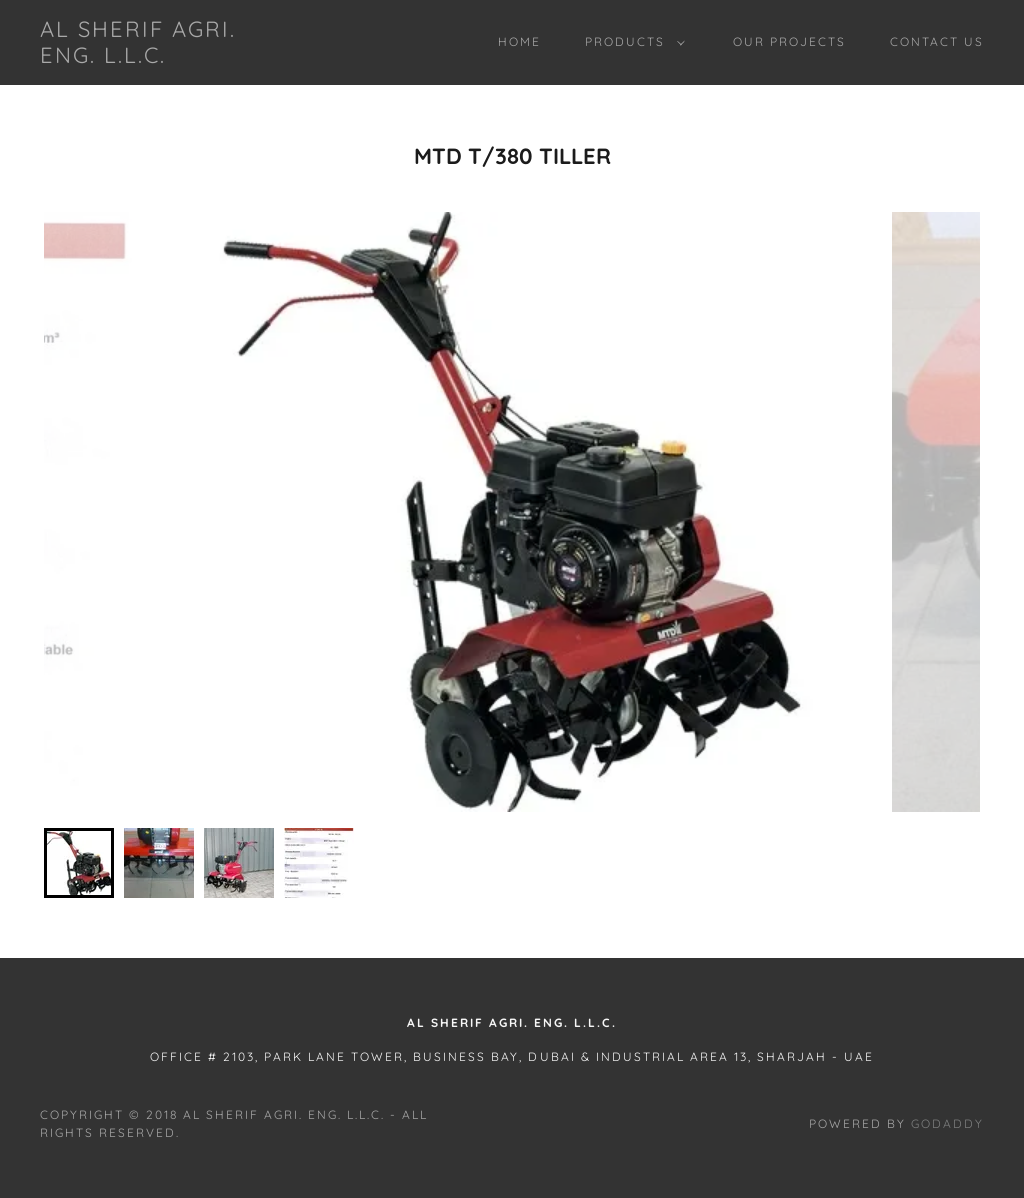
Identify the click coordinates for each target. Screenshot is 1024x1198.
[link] (165, 57)
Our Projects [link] (789, 41)
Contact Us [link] (937, 41)
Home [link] (519, 41)
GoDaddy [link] (947, 1123)
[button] (631, 42)
